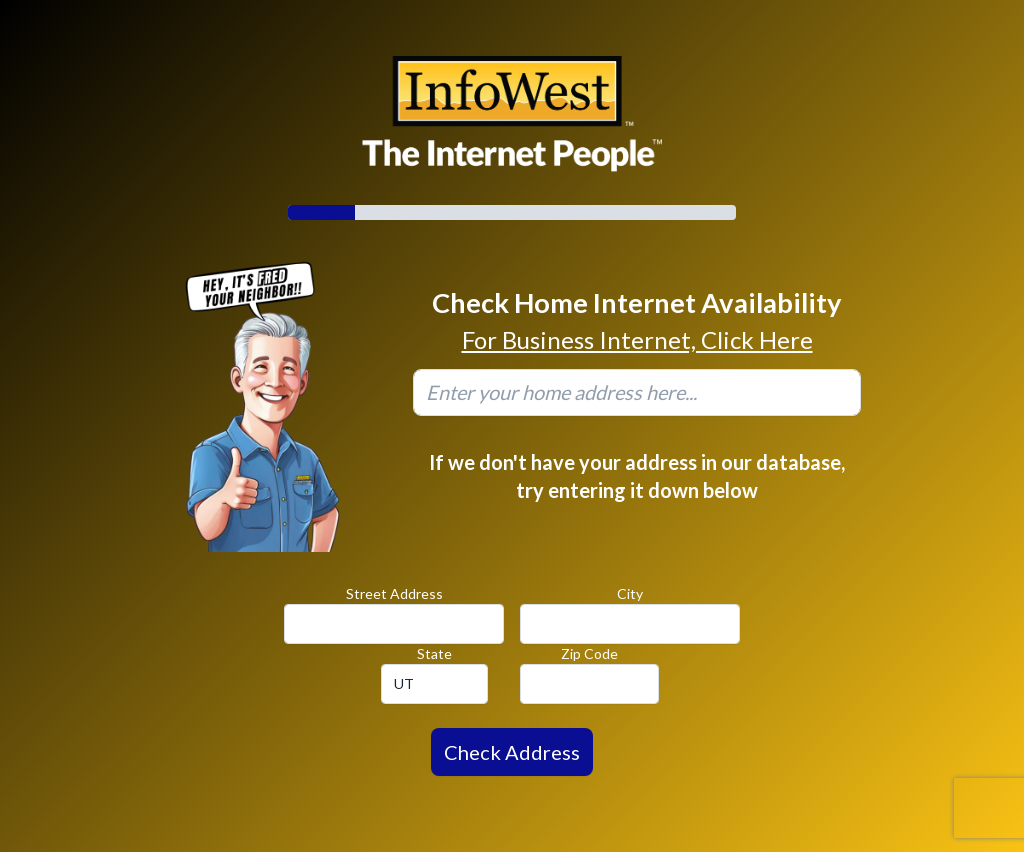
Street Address (394, 593)
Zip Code (589, 653)
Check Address (512, 752)
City (630, 593)
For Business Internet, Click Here (637, 339)
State (434, 653)
